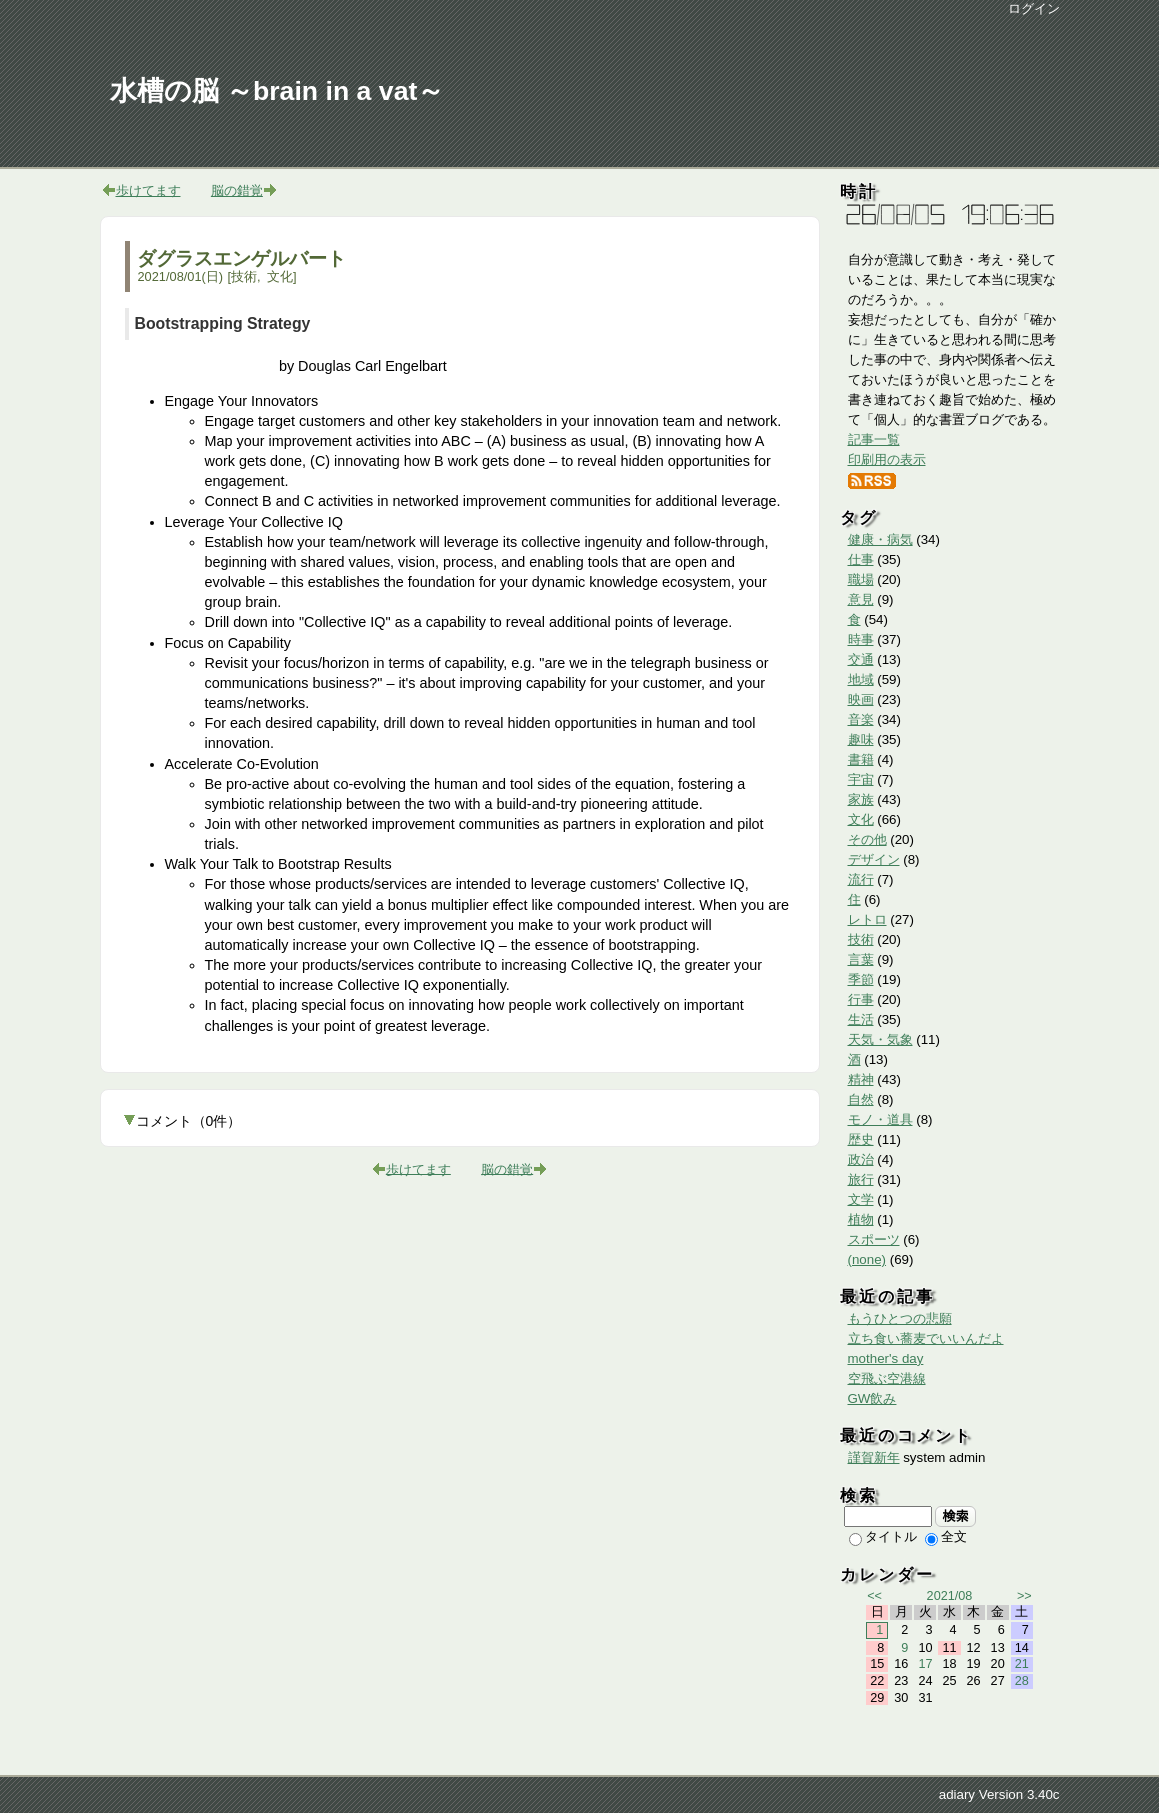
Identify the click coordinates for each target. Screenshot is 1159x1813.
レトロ (867, 919)
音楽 (861, 719)
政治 (861, 1159)
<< (874, 1596)
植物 (861, 1219)
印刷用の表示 (887, 459)
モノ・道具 (880, 1119)
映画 (861, 699)
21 (1022, 1664)
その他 (867, 839)
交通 (861, 659)
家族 (861, 799)
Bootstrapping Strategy (223, 323)
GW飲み (872, 1398)
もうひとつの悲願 (900, 1318)
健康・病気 (880, 539)
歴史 (861, 1139)
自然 (861, 1099)
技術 (244, 276)
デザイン (874, 859)
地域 (861, 679)
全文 (946, 1536)
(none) (867, 1259)
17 (925, 1664)
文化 (280, 276)
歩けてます (148, 190)
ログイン (1034, 8)
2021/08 (950, 1596)
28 (1022, 1681)
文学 (861, 1199)
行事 (861, 999)
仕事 (861, 559)
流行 (861, 879)
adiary (957, 1794)
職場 (861, 579)
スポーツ (874, 1239)
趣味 (861, 739)
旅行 (861, 1179)
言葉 (861, 959)
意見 (861, 599)
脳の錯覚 (237, 190)
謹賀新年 (874, 1457)
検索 (955, 1516)
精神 (861, 1079)
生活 (861, 1019)
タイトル (883, 1536)
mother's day (886, 1358)
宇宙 (861, 779)
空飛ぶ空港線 (887, 1378)
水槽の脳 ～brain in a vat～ (277, 91)
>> (1024, 1596)
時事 (861, 639)
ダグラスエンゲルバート (241, 258)
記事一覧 (874, 439)
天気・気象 (880, 1039)
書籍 (861, 759)
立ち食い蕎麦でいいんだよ (926, 1338)
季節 (861, 979)
